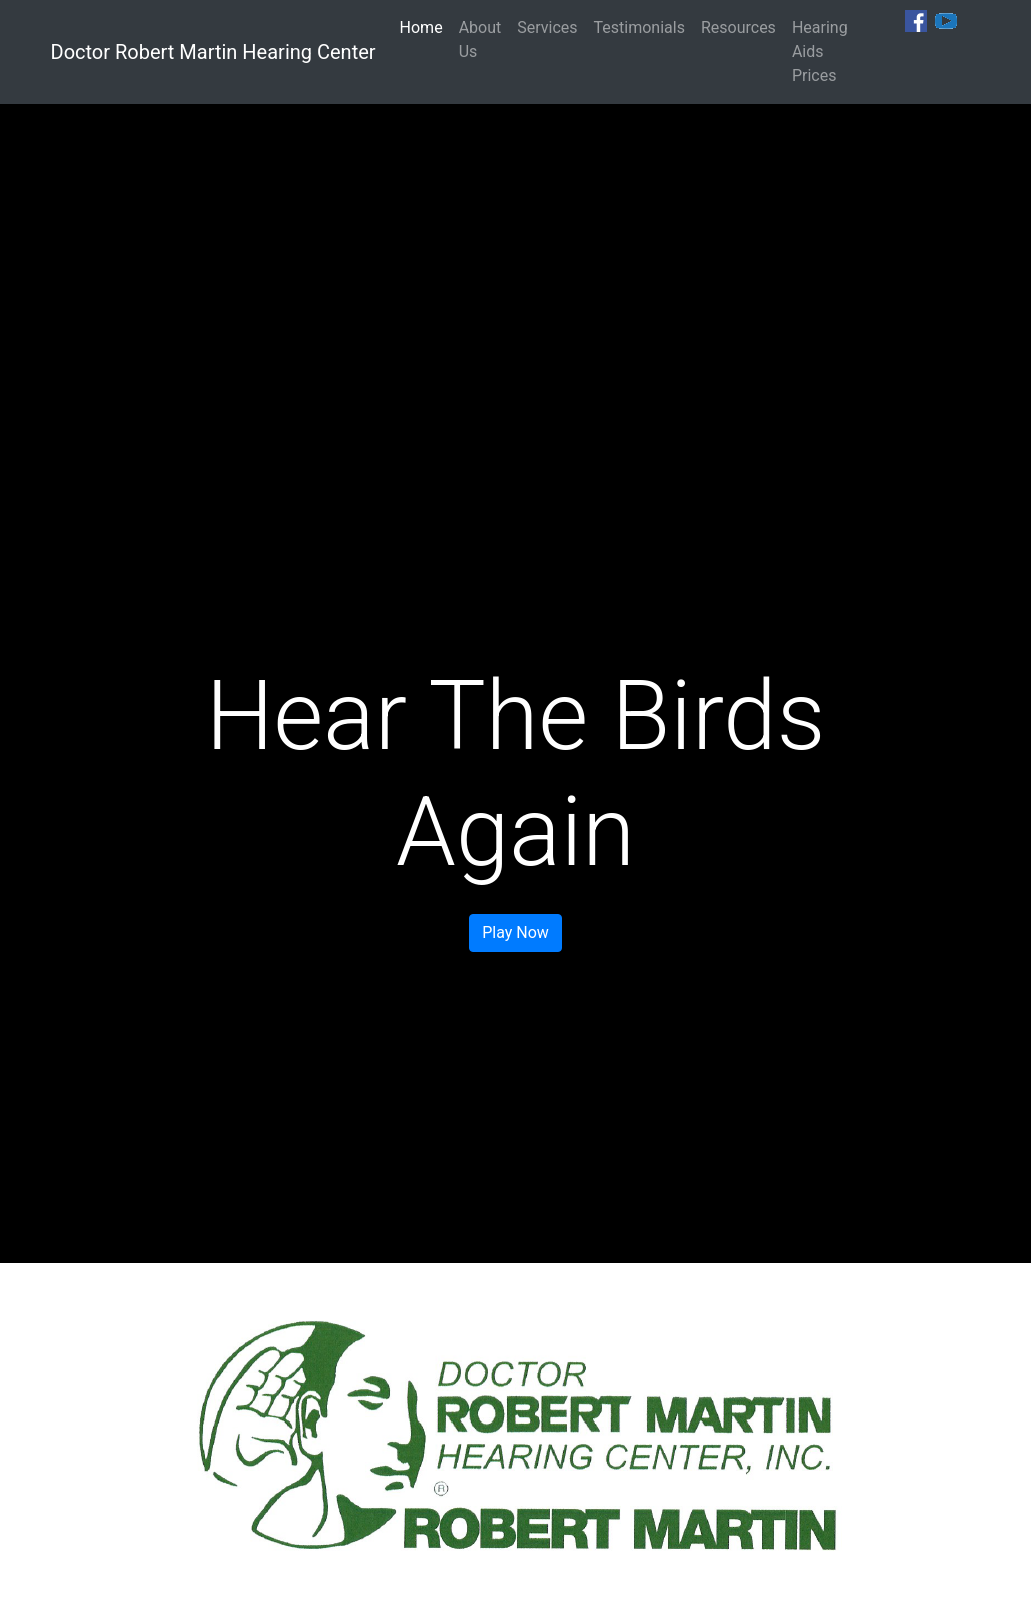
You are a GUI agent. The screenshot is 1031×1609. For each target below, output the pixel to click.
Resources (738, 27)
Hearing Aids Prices (820, 51)
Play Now (515, 932)
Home (425, 26)
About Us (480, 39)
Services (547, 27)
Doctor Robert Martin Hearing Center (213, 52)
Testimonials (639, 27)
